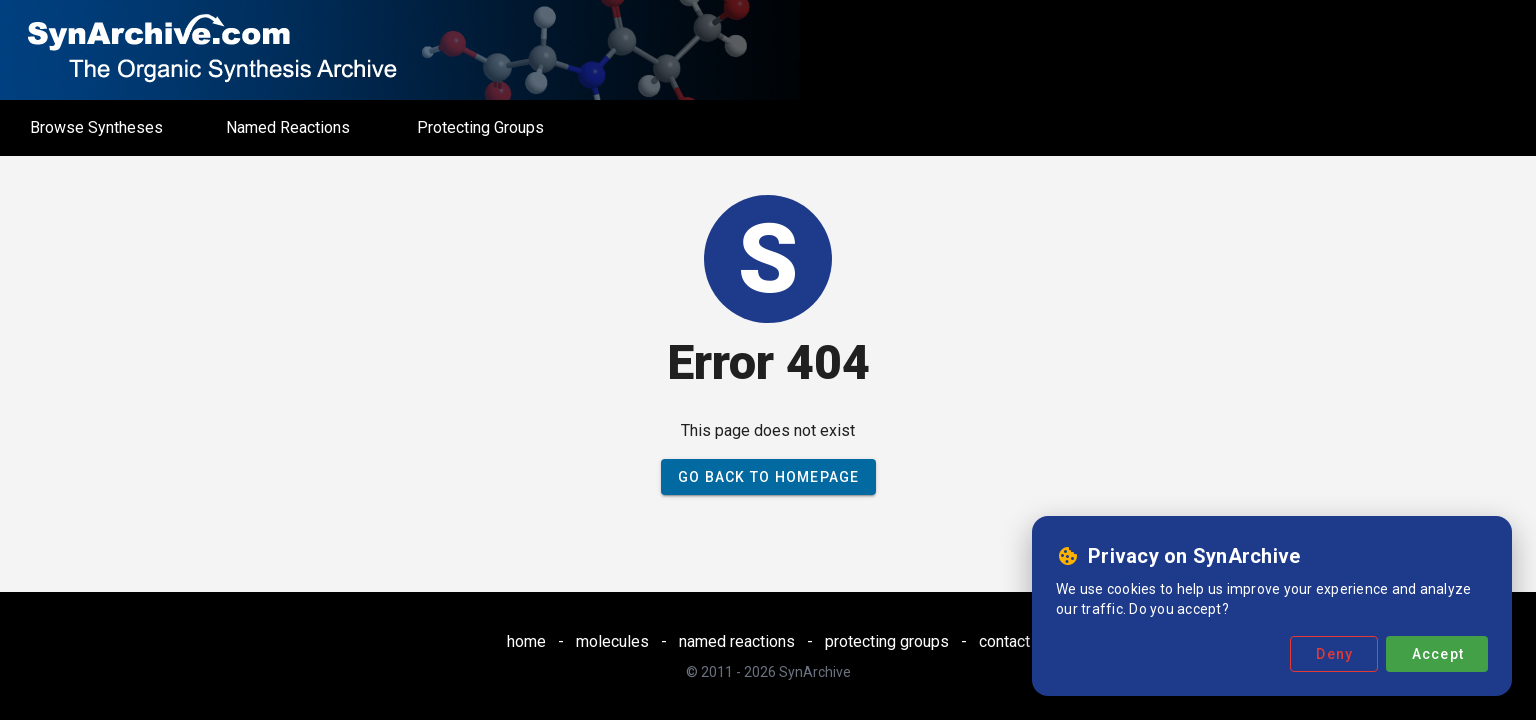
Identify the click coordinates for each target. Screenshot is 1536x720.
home (526, 641)
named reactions (737, 641)
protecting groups (887, 641)
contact (1004, 641)
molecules (612, 641)
